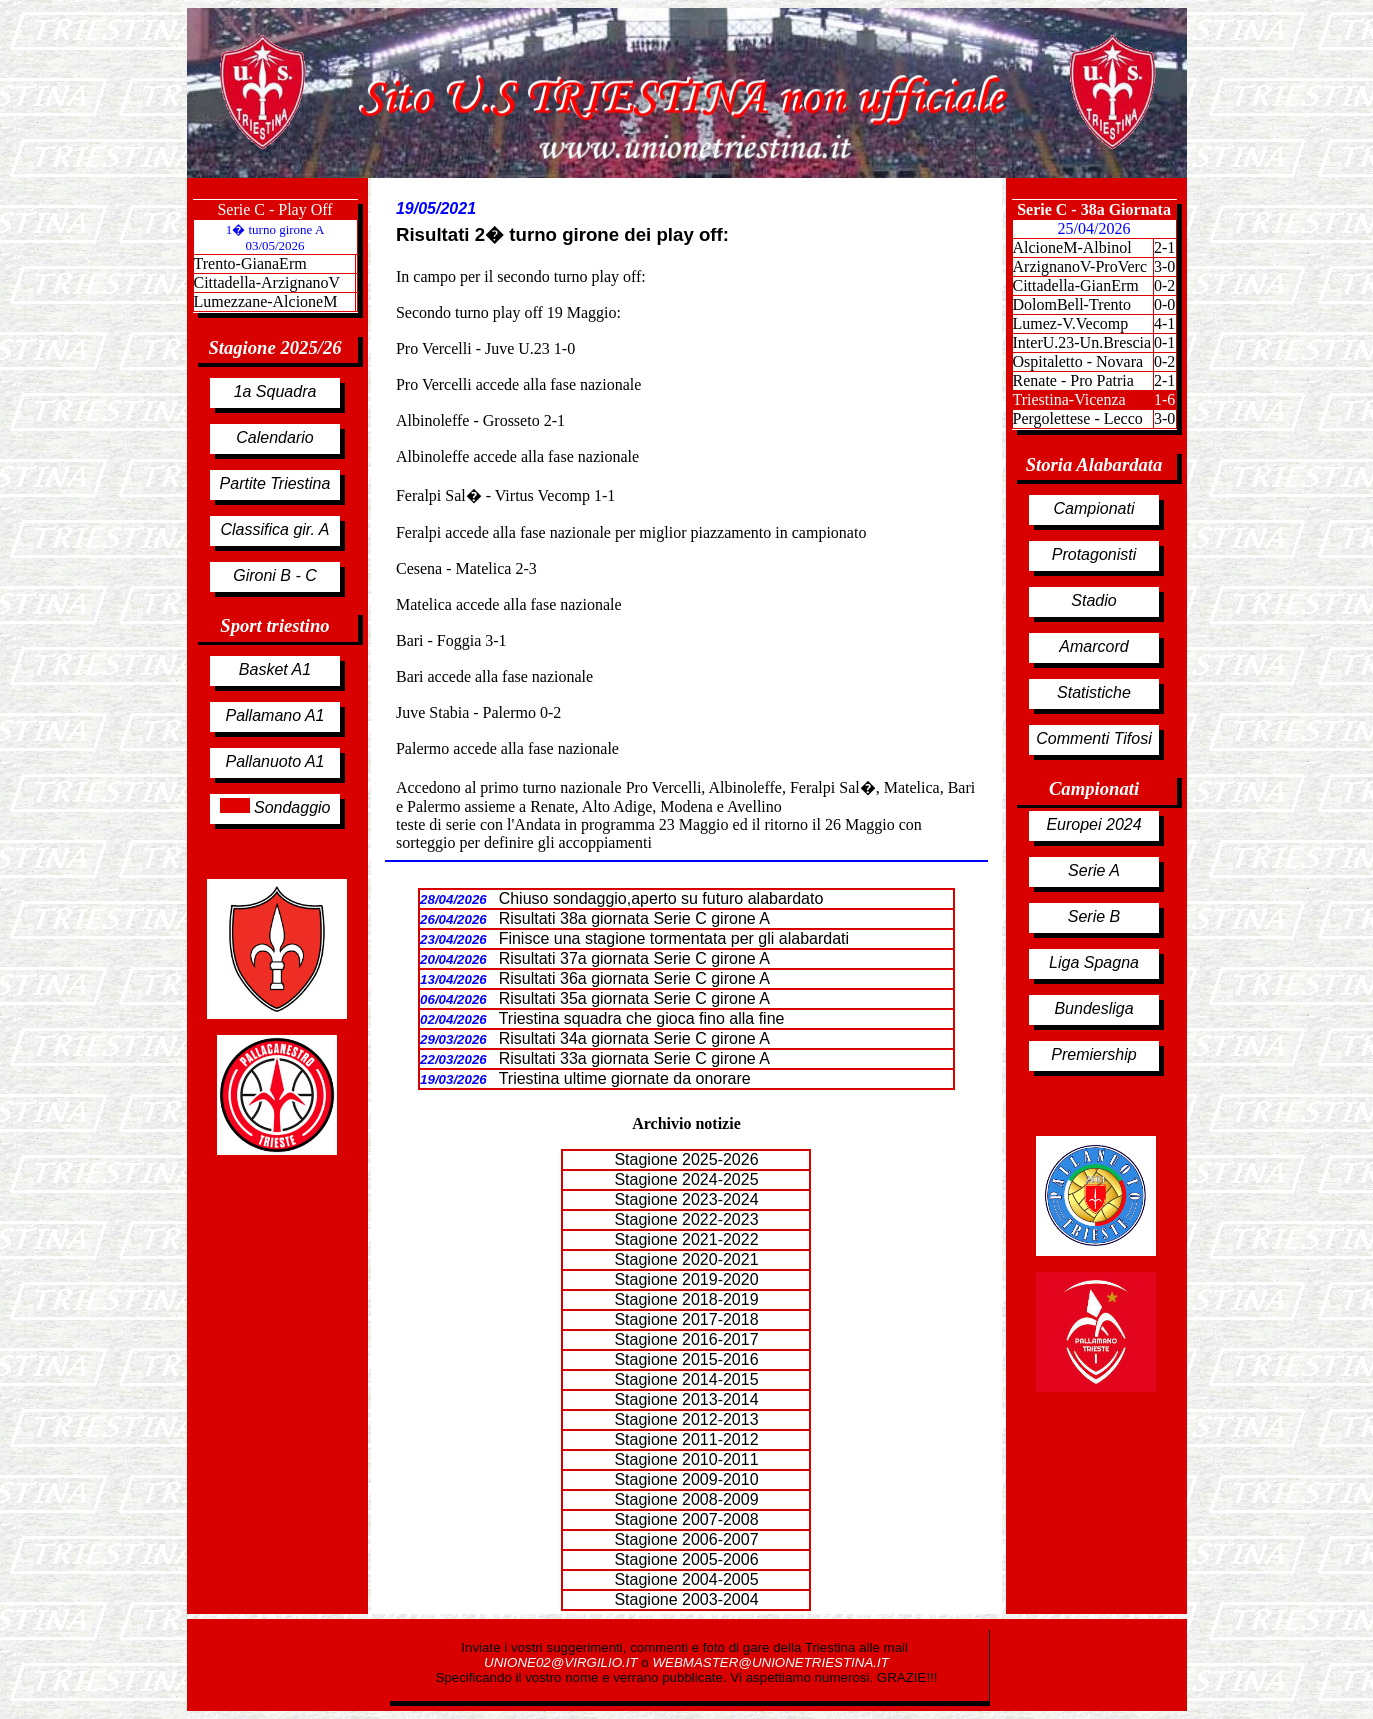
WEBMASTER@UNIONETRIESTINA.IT (770, 1662)
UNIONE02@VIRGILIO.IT (562, 1662)
